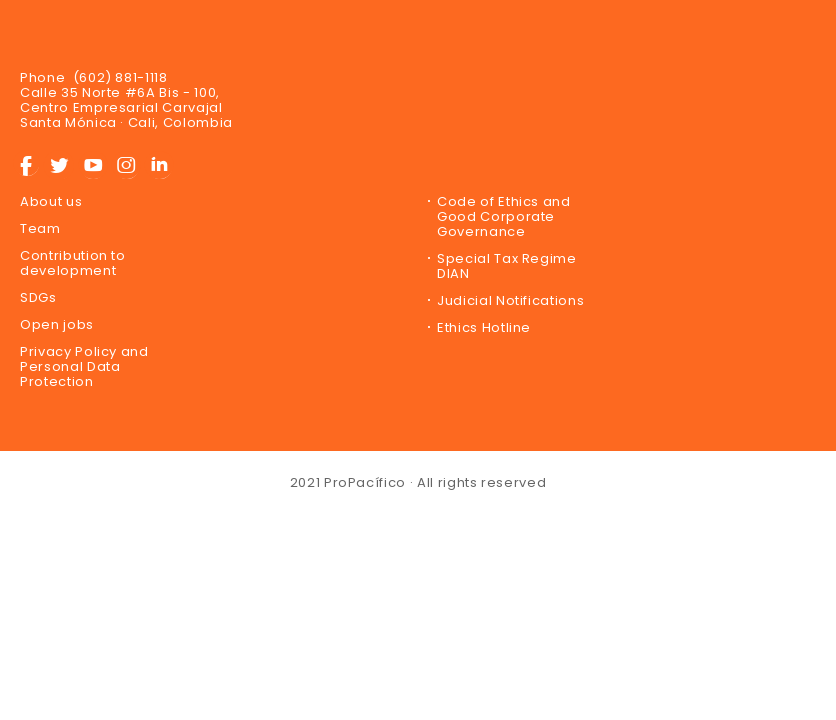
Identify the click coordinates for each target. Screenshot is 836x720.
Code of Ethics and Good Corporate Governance (504, 216)
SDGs (38, 297)
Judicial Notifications (510, 300)
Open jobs (57, 324)
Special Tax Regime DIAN (507, 266)
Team (40, 228)
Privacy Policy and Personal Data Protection (84, 366)
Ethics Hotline (484, 327)
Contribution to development (73, 263)
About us (51, 201)
